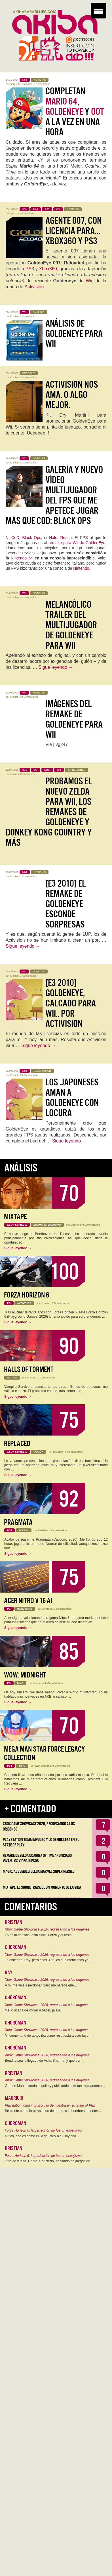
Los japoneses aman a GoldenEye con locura (72, 1097)
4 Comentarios (28, 597)
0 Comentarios (91, 1224)
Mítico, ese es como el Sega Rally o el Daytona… (42, 2136)
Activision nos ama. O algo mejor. (71, 394)
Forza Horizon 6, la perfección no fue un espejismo (43, 2130)
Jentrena (47, 1608)
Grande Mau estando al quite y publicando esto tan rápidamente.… (55, 2086)
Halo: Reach (60, 537)
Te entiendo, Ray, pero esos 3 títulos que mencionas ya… (48, 1960)
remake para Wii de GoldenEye (76, 542)
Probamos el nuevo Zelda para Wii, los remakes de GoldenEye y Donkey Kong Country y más (49, 812)
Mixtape (15, 1216)
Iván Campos (43, 1765)
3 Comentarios (26, 213)
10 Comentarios (29, 696)
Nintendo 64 (22, 558)
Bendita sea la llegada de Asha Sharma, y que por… (44, 2061)
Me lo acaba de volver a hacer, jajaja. (33, 2010)
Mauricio (75, 1224)
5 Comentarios (42, 84)
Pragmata (18, 1522)
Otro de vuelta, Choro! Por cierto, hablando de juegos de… (49, 2161)
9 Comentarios (28, 975)
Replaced (17, 1443)
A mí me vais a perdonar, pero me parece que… (41, 1985)
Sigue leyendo (56, 667)
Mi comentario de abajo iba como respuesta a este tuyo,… (49, 2036)
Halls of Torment (29, 1369)
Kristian (14, 316)
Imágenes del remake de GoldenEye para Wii (74, 719)
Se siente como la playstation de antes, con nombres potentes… (53, 2111)
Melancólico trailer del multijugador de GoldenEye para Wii (71, 625)
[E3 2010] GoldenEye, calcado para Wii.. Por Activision (70, 1003)
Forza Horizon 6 (26, 1295)
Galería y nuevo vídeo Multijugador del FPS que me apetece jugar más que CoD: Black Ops (54, 495)
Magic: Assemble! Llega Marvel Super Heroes (39, 1871)
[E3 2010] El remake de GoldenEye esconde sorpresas (65, 903)
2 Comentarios (28, 316)
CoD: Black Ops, (26, 537)
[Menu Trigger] (98, 10)
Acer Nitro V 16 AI (28, 1600)
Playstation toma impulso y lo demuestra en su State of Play (50, 2105)
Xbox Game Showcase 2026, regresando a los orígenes (47, 1929)
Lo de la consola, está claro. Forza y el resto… (40, 1935)
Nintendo (81, 568)
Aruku (13, 774)
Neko (13, 213)
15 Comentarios (29, 1075)
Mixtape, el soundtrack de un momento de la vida (42, 1887)
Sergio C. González (21, 84)
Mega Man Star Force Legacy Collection (44, 1753)
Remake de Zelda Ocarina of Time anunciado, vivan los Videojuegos (38, 1858)
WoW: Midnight (25, 1675)
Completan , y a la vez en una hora (74, 111)
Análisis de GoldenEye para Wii (74, 333)
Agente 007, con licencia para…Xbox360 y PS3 (73, 231)
